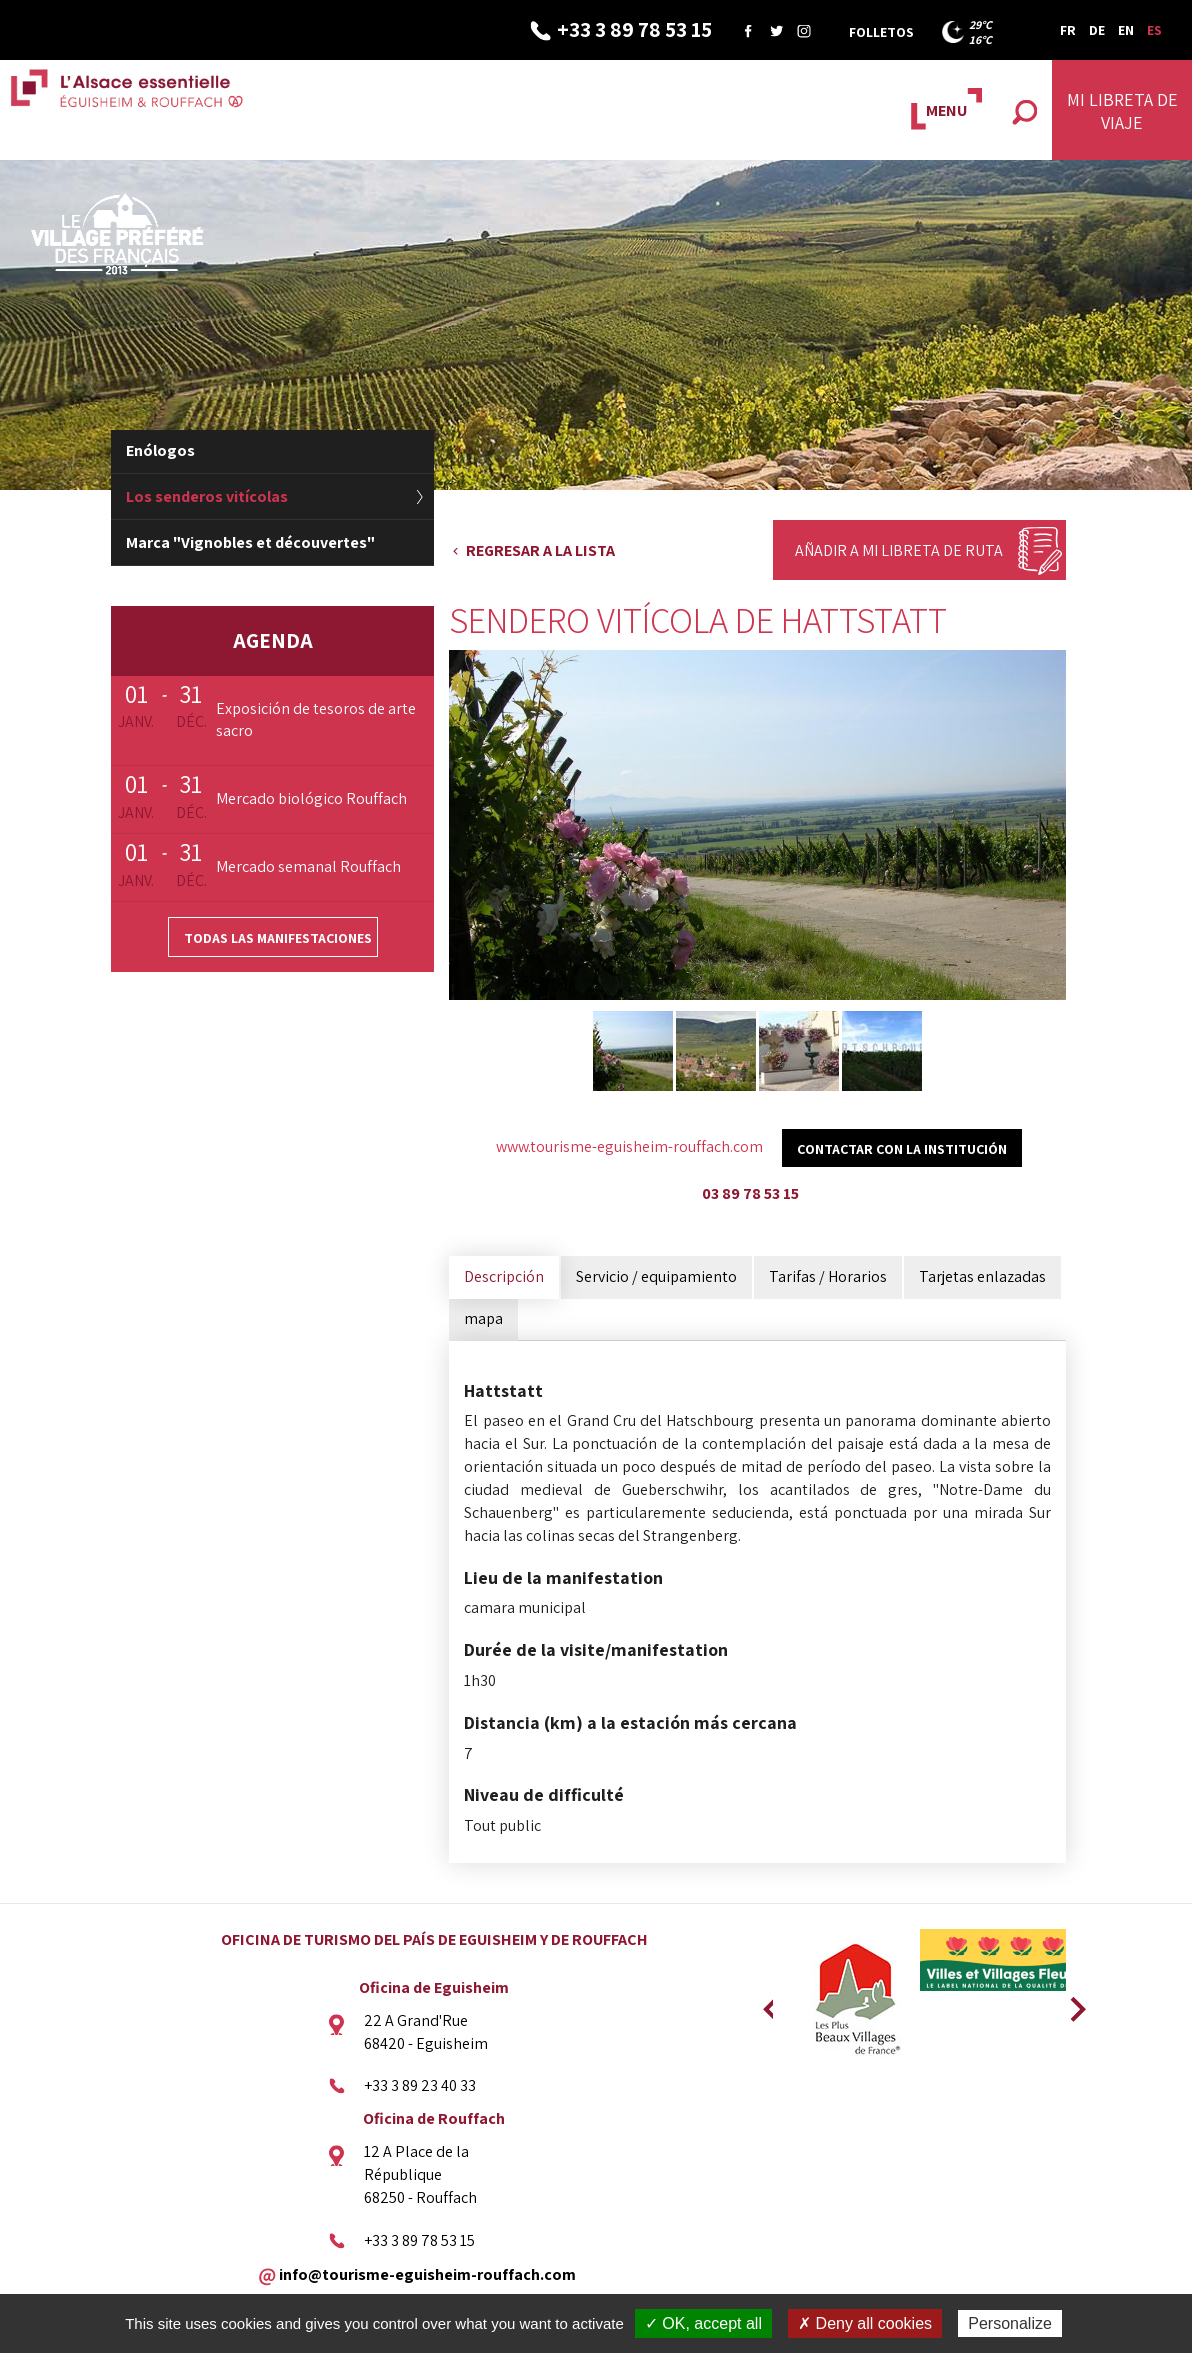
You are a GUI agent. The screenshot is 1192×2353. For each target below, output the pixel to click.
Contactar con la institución (902, 1149)
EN (1126, 30)
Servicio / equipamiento (656, 1276)
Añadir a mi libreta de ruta (899, 550)
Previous (768, 2003)
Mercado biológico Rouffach (311, 798)
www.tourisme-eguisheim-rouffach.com (629, 1146)
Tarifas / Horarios (828, 1276)
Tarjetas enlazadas (982, 1276)
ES (1154, 30)
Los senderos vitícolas (207, 496)
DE (1097, 30)
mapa (483, 1318)
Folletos (881, 32)
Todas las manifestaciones (278, 938)
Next (1071, 2003)
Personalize (1010, 2323)
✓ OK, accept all (703, 2323)
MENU (946, 110)
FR (1068, 30)
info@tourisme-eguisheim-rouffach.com (427, 2273)
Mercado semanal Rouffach (308, 866)
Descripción (504, 1276)
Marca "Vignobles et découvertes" (250, 542)
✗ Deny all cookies (865, 2323)
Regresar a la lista (540, 550)
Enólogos (160, 450)
